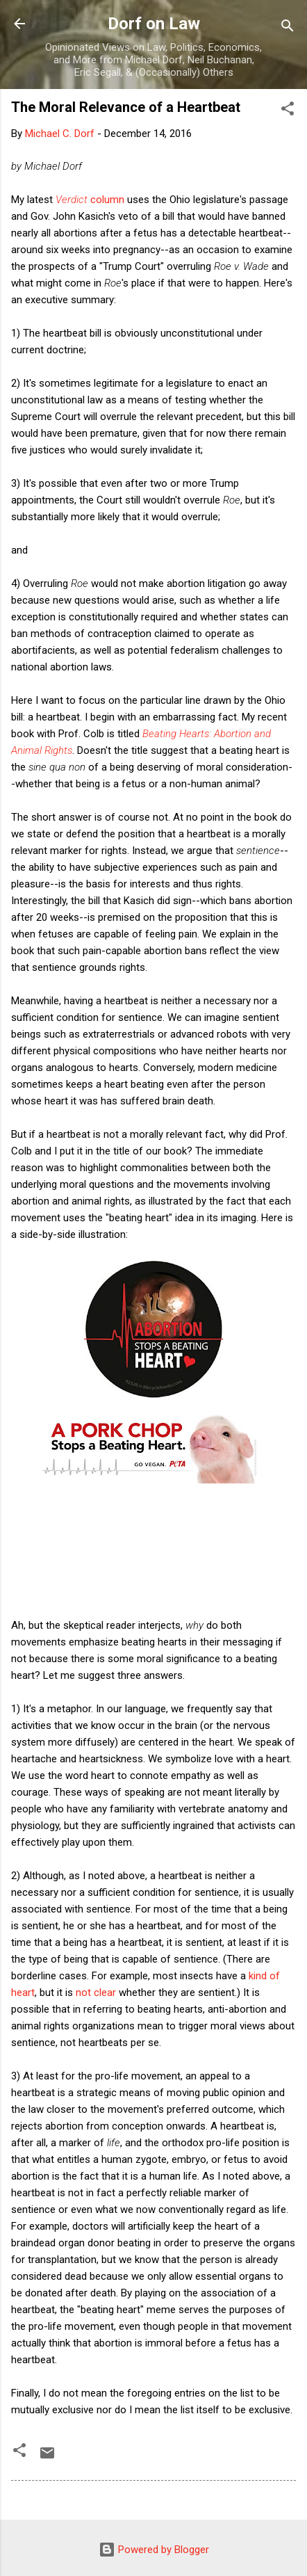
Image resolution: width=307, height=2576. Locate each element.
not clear (97, 1992)
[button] (287, 111)
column (90, 199)
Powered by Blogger (154, 2549)
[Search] (287, 28)
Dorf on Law (154, 23)
